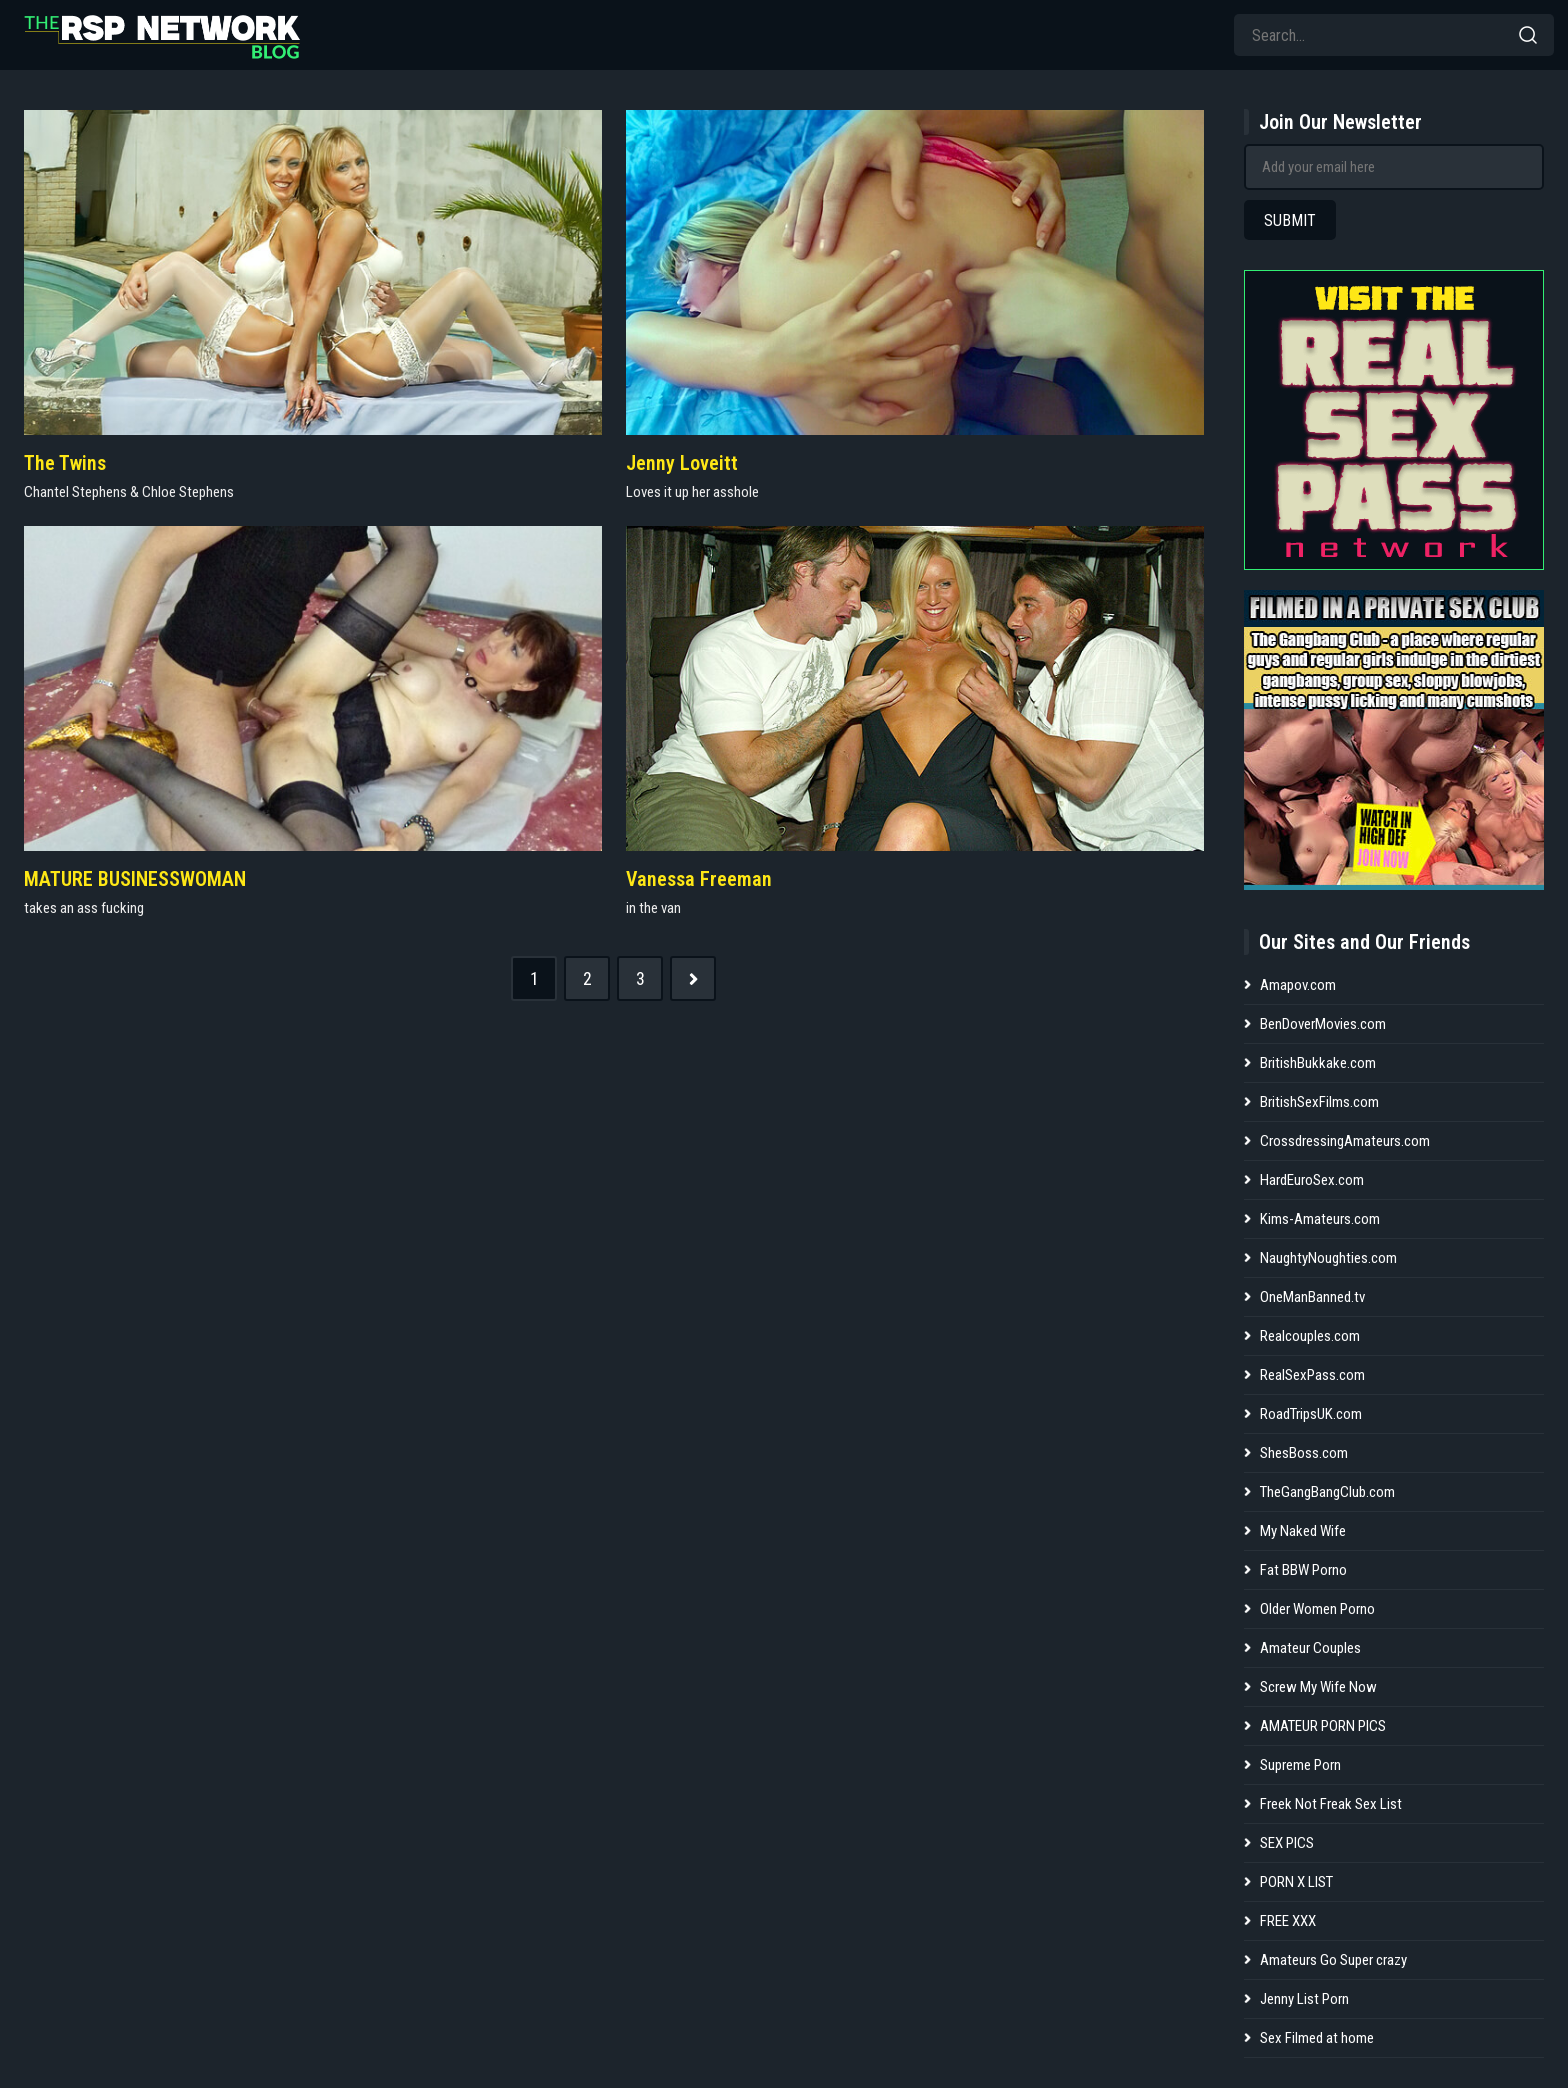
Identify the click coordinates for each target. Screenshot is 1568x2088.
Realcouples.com (1310, 1336)
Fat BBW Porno (1303, 1570)
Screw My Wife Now (1318, 1687)
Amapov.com (1298, 985)
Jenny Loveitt (682, 463)
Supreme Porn (1300, 1765)
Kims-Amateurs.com (1320, 1219)
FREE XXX (1288, 1921)
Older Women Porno (1317, 1609)
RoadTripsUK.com (1311, 1414)
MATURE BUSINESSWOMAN (135, 879)
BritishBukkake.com (1318, 1063)
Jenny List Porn (1304, 1999)
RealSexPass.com (1312, 1375)
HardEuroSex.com (1312, 1180)
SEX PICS (1287, 1843)
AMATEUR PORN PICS (1323, 1726)
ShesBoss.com (1304, 1453)
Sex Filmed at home (1317, 2038)
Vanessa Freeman (699, 879)
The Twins (65, 463)
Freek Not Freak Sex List (1331, 1804)
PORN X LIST (1296, 1882)
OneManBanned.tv (1312, 1297)
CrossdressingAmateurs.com (1345, 1141)
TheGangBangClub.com (1327, 1492)
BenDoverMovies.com (1323, 1024)
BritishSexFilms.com (1319, 1102)
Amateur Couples (1310, 1648)
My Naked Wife (1303, 1531)
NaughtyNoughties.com (1328, 1258)
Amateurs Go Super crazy (1333, 1960)
